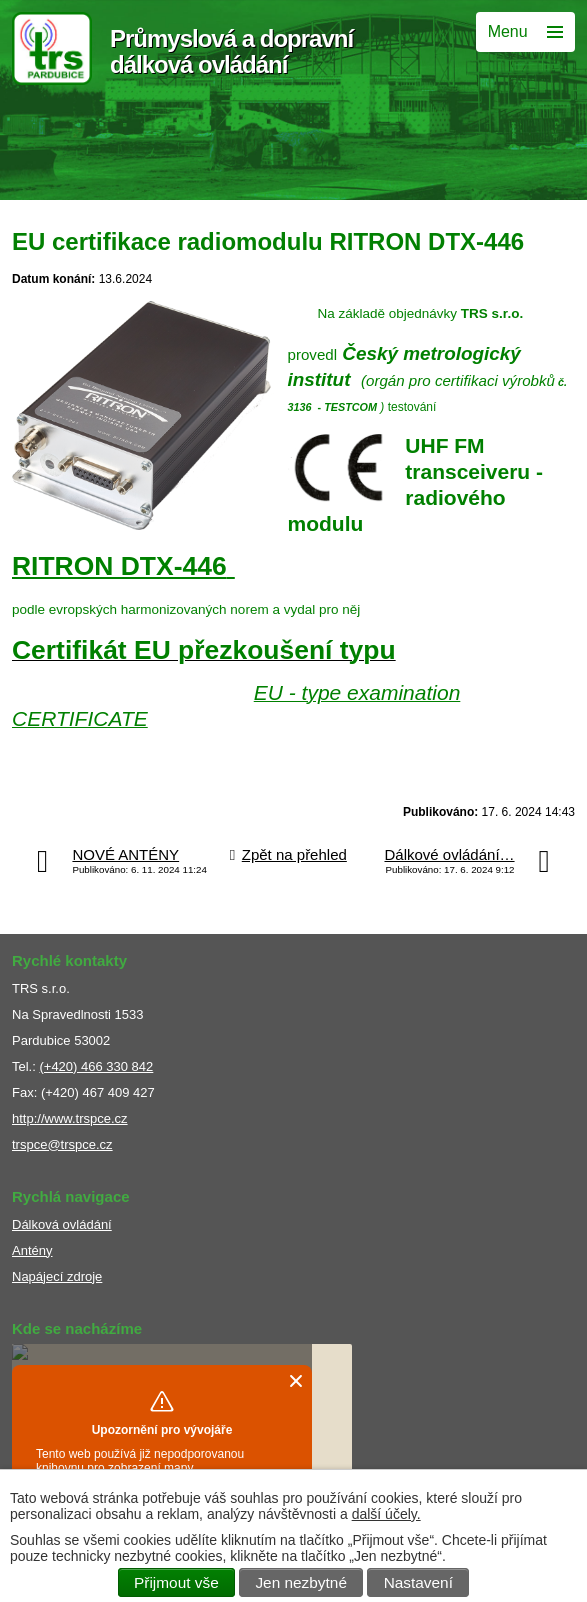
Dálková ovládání (62, 1224)
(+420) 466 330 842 (96, 1066)
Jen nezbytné (301, 1582)
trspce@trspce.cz (62, 1144)
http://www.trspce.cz (70, 1118)
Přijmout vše (176, 1582)
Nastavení (418, 1582)
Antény (32, 1250)
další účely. (386, 1514)
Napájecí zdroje (57, 1276)
